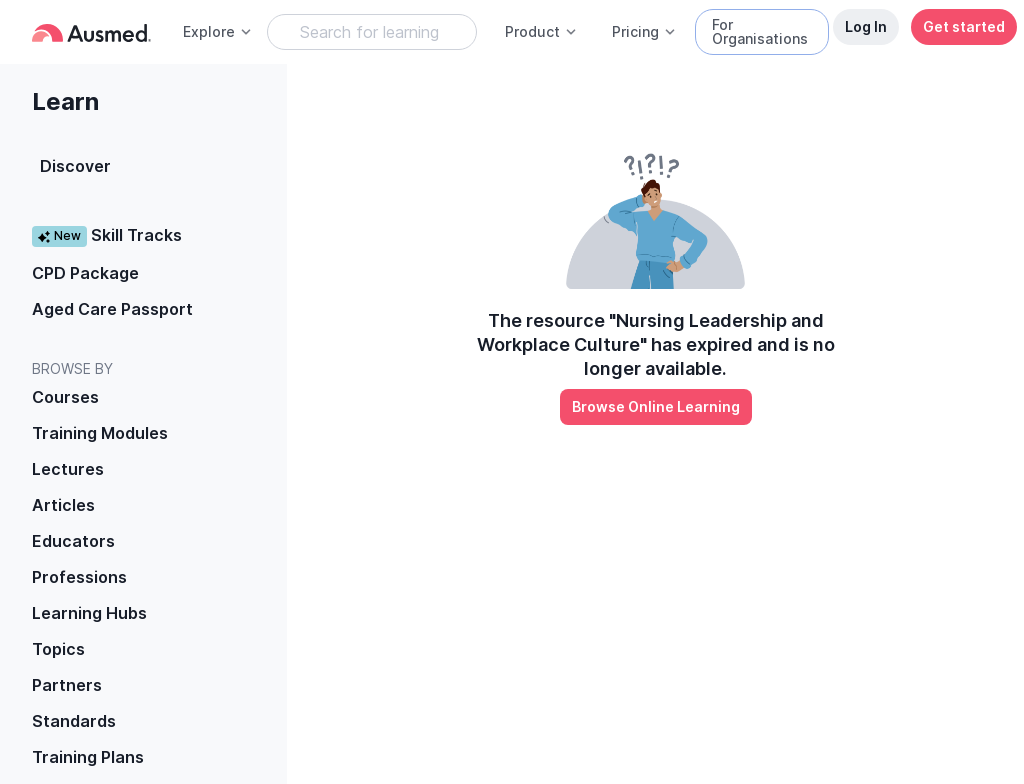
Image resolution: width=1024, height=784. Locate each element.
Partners (67, 685)
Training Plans (88, 757)
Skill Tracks (107, 235)
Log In (866, 26)
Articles (63, 505)
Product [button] (541, 31)
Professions (79, 577)
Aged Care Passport (112, 309)
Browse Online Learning (656, 406)
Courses (65, 397)
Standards (74, 721)
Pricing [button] (644, 31)
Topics (58, 649)
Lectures (68, 469)
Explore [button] (218, 31)
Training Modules (100, 433)
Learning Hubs (89, 613)
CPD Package (85, 273)
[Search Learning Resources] (372, 32)
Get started (964, 26)
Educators (73, 541)
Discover (75, 166)
